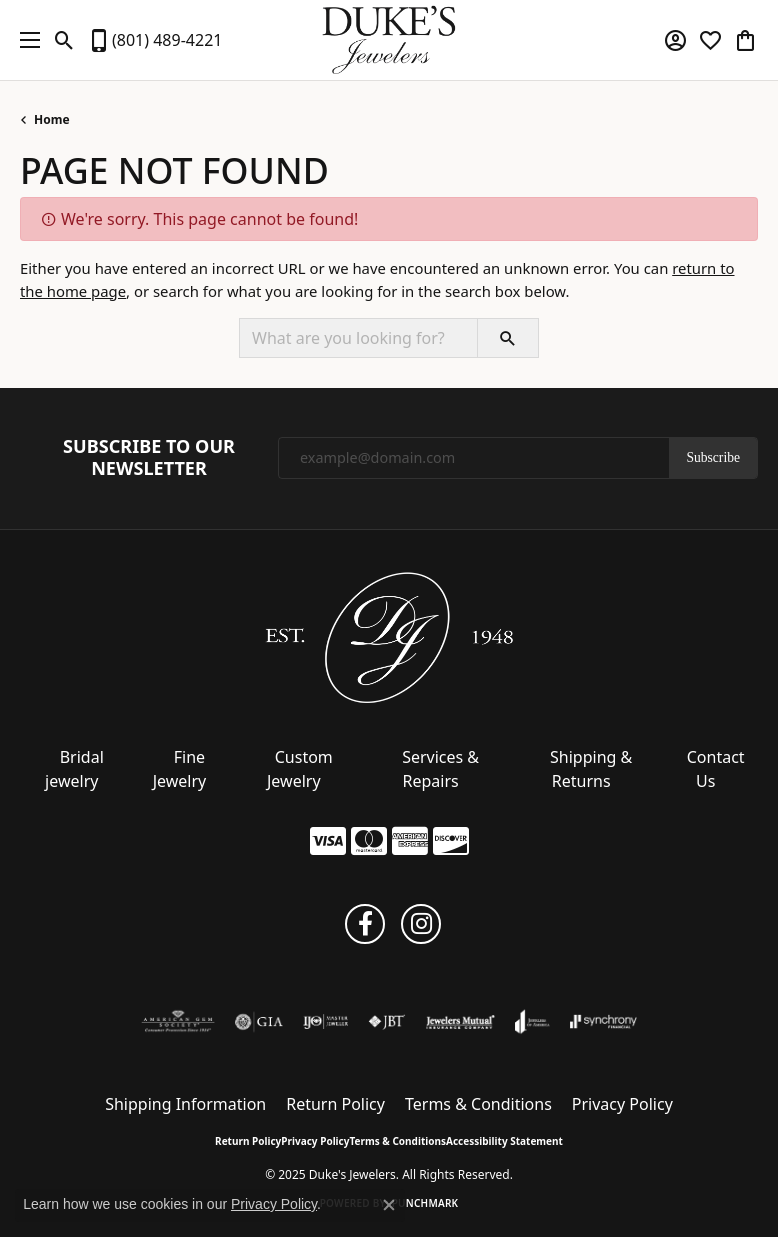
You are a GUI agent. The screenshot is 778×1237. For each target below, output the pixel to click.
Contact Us (716, 769)
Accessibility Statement (504, 1141)
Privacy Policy (622, 1104)
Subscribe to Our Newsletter (149, 457)
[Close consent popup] (389, 1205)
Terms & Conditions (478, 1104)
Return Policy (335, 1104)
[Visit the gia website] (259, 1022)
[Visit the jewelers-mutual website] (460, 1022)
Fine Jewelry (180, 769)
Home (52, 119)
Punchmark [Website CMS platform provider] (425, 1203)
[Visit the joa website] (532, 1022)
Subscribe (713, 457)
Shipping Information (185, 1104)
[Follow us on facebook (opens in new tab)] (365, 924)
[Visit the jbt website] (387, 1022)
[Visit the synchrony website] (603, 1022)
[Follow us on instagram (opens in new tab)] (421, 924)
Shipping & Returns (591, 769)
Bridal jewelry (74, 769)
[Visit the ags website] (178, 1022)
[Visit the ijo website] (325, 1022)
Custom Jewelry (300, 769)
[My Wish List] (710, 40)
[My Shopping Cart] (745, 40)
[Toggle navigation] (25, 40)
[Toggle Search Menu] (64, 40)
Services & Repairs (440, 769)
